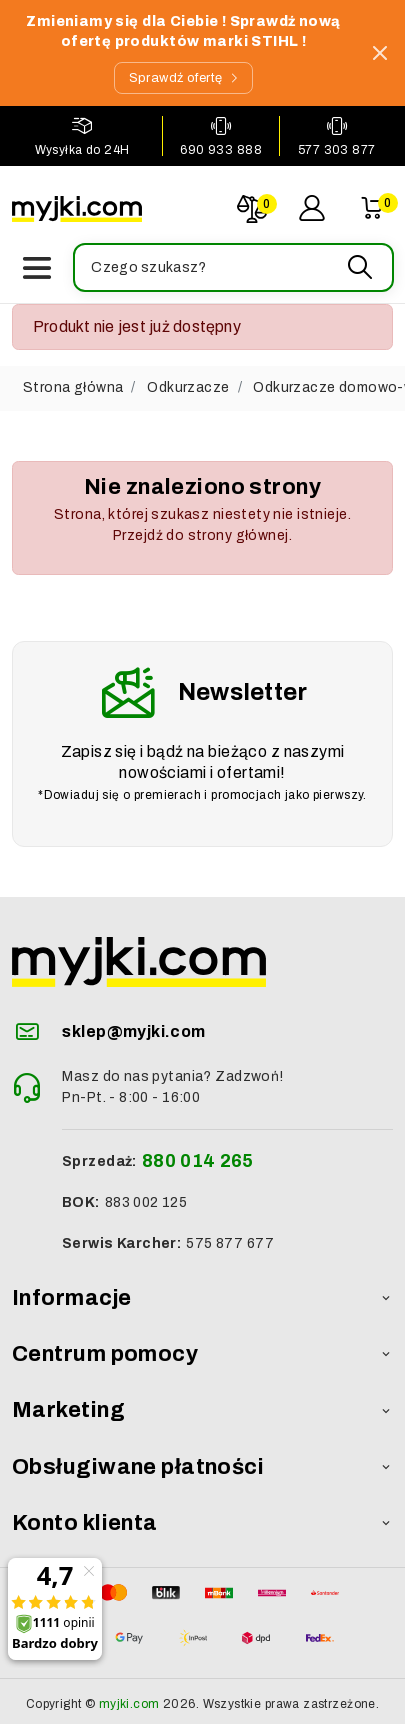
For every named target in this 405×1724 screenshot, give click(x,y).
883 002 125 (146, 1202)
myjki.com (129, 1704)
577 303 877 (337, 150)
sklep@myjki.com (133, 1031)
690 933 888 (221, 150)
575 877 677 (230, 1243)
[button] (232, 267)
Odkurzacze (188, 387)
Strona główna (73, 387)
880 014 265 (198, 1161)
